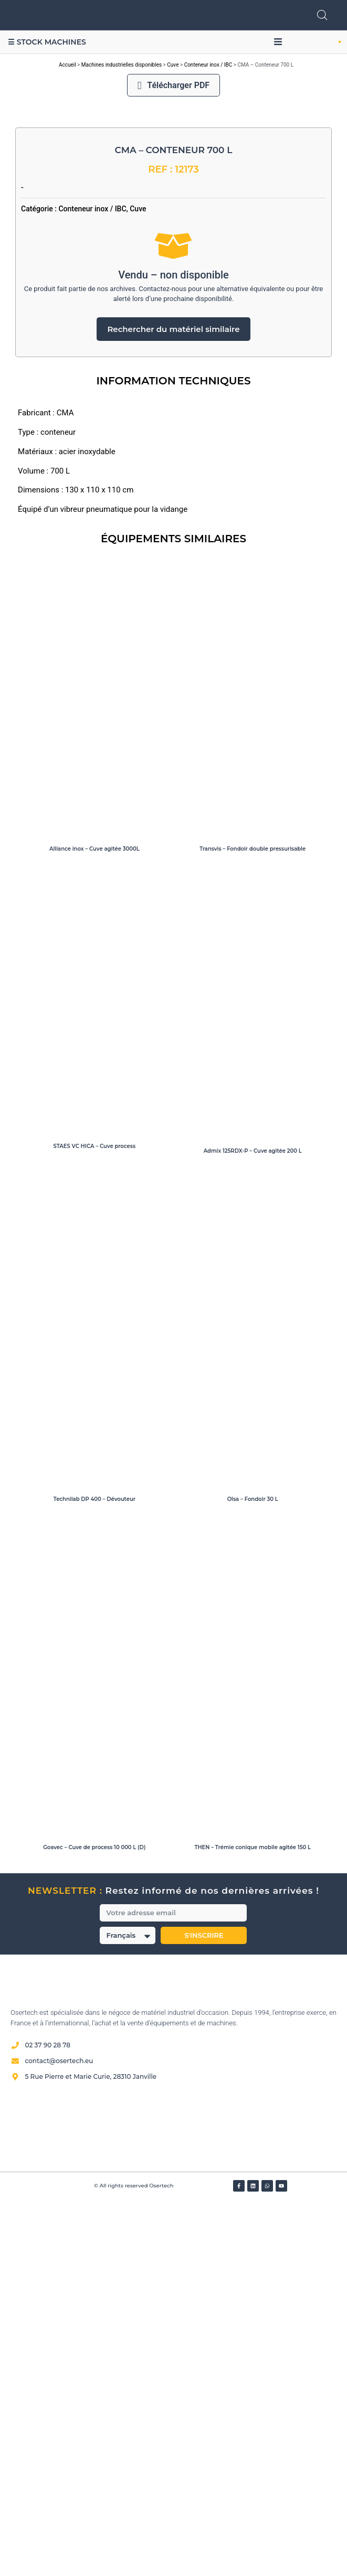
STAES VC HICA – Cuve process (95, 1520)
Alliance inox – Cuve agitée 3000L (94, 1222)
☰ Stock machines (47, 42)
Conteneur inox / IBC (208, 65)
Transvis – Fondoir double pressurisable (252, 1222)
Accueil (67, 65)
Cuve (172, 65)
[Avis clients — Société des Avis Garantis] (173, 2501)
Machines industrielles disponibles (121, 65)
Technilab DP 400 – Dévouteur (94, 1873)
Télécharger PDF (173, 85)
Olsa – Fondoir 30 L (252, 1873)
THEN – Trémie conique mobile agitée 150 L (252, 2221)
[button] (278, 42)
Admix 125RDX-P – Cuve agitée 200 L (253, 1524)
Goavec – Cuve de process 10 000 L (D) (94, 2221)
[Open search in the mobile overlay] (322, 15)
